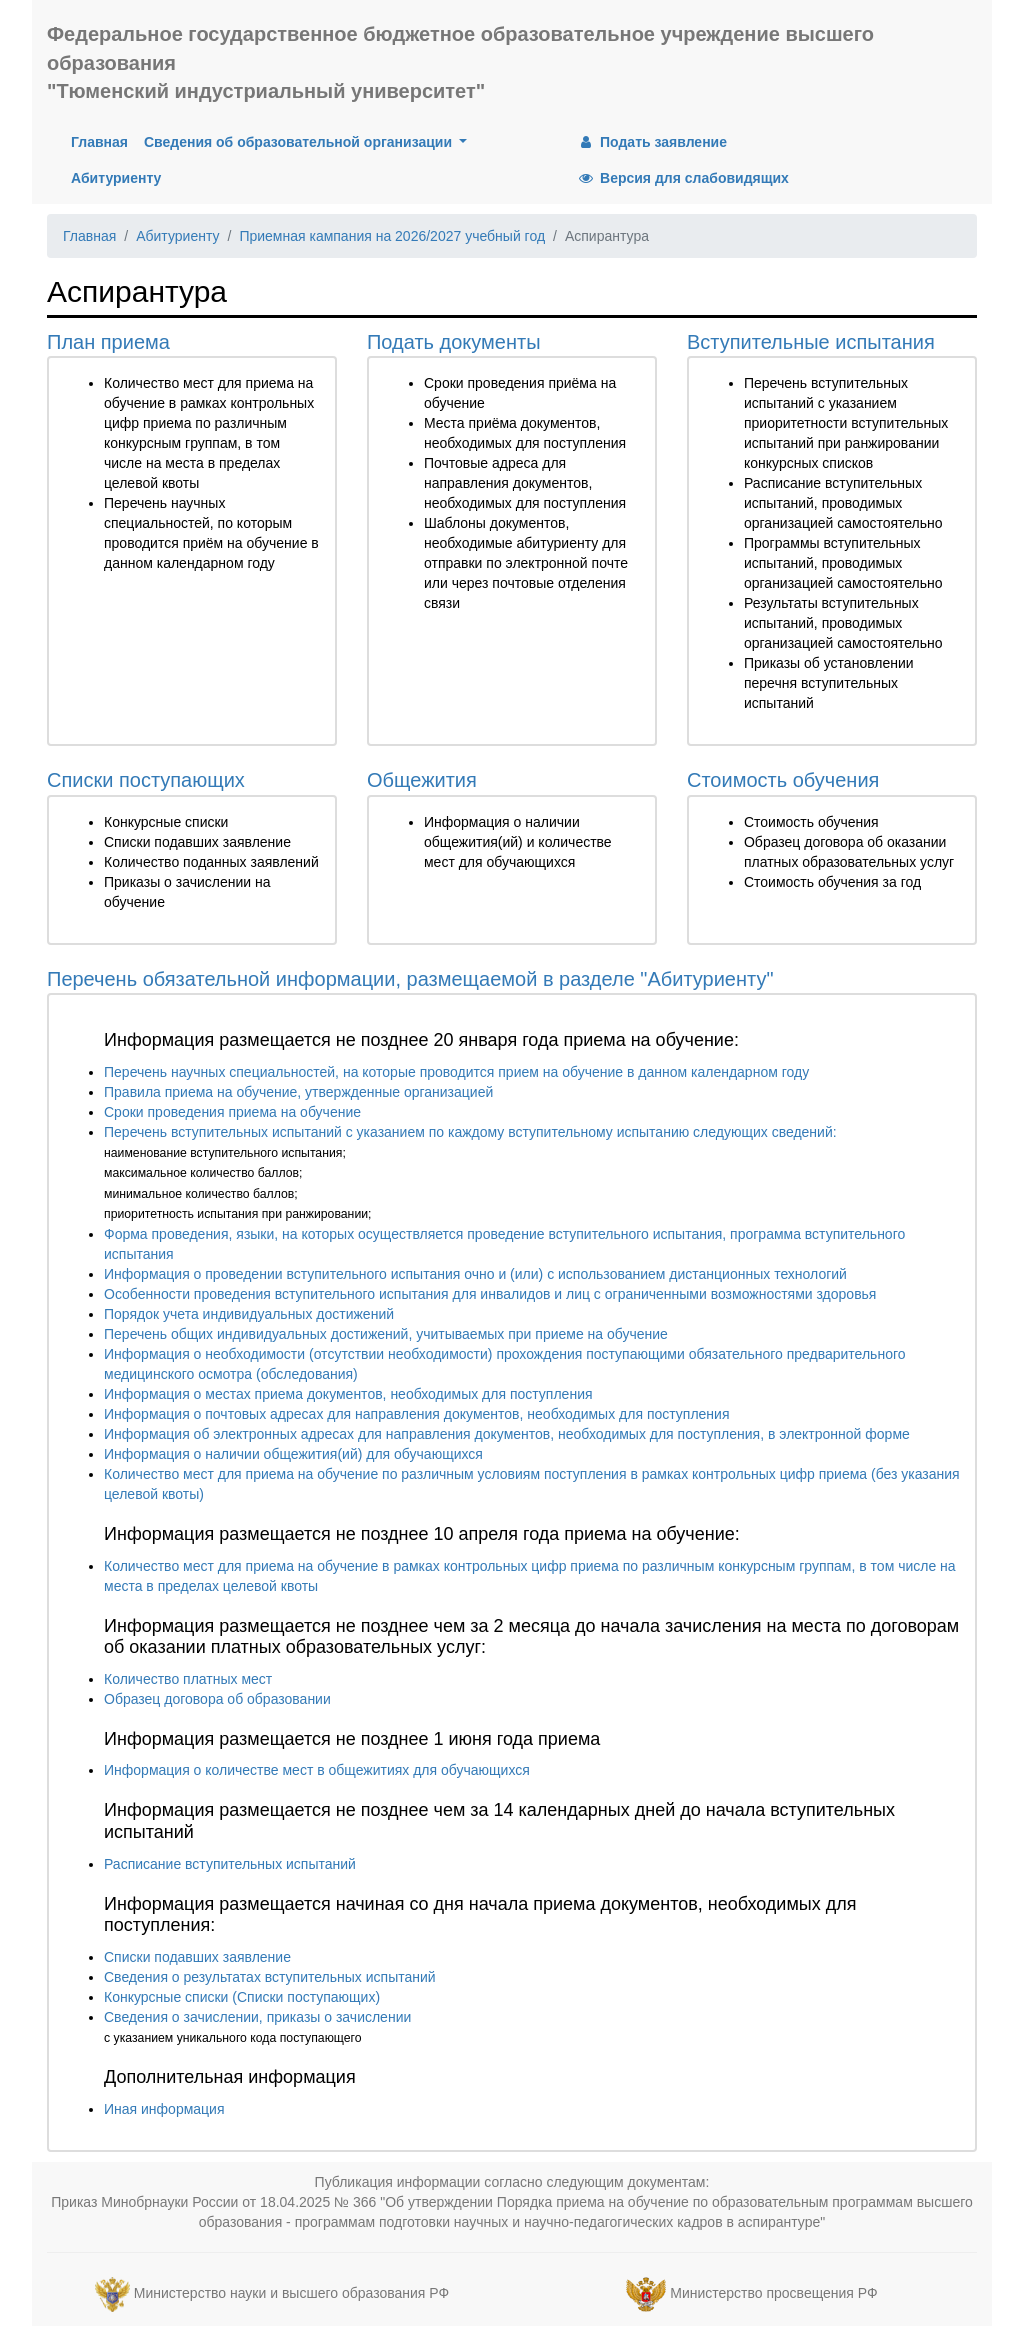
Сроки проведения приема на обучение (232, 1112)
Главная (103, 140)
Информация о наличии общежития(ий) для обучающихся (293, 1454)
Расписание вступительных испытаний (230, 1864)
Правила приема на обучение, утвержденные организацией (298, 1092)
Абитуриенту (116, 178)
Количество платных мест (188, 1679)
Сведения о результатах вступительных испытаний (270, 1977)
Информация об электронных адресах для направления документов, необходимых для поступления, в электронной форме (507, 1434)
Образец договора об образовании (217, 1699)
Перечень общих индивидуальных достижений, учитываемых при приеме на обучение (386, 1334)
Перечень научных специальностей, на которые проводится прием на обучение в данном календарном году (456, 1072)
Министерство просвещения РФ (773, 2293)
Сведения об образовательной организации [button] (300, 142)
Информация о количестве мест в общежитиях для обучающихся (317, 1770)
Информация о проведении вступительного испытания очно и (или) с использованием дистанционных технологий (475, 1274)
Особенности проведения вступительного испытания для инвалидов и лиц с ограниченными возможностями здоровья (490, 1294)
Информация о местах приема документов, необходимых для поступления (348, 1394)
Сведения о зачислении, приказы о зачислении (257, 2017)
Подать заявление (652, 142)
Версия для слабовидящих (683, 178)
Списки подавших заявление (197, 1957)
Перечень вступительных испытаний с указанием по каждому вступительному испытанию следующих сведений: (470, 1132)
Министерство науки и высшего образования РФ (291, 2293)
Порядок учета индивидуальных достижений (249, 1314)
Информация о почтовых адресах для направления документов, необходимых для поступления (416, 1414)
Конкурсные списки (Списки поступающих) (242, 1997)
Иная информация (164, 2109)
